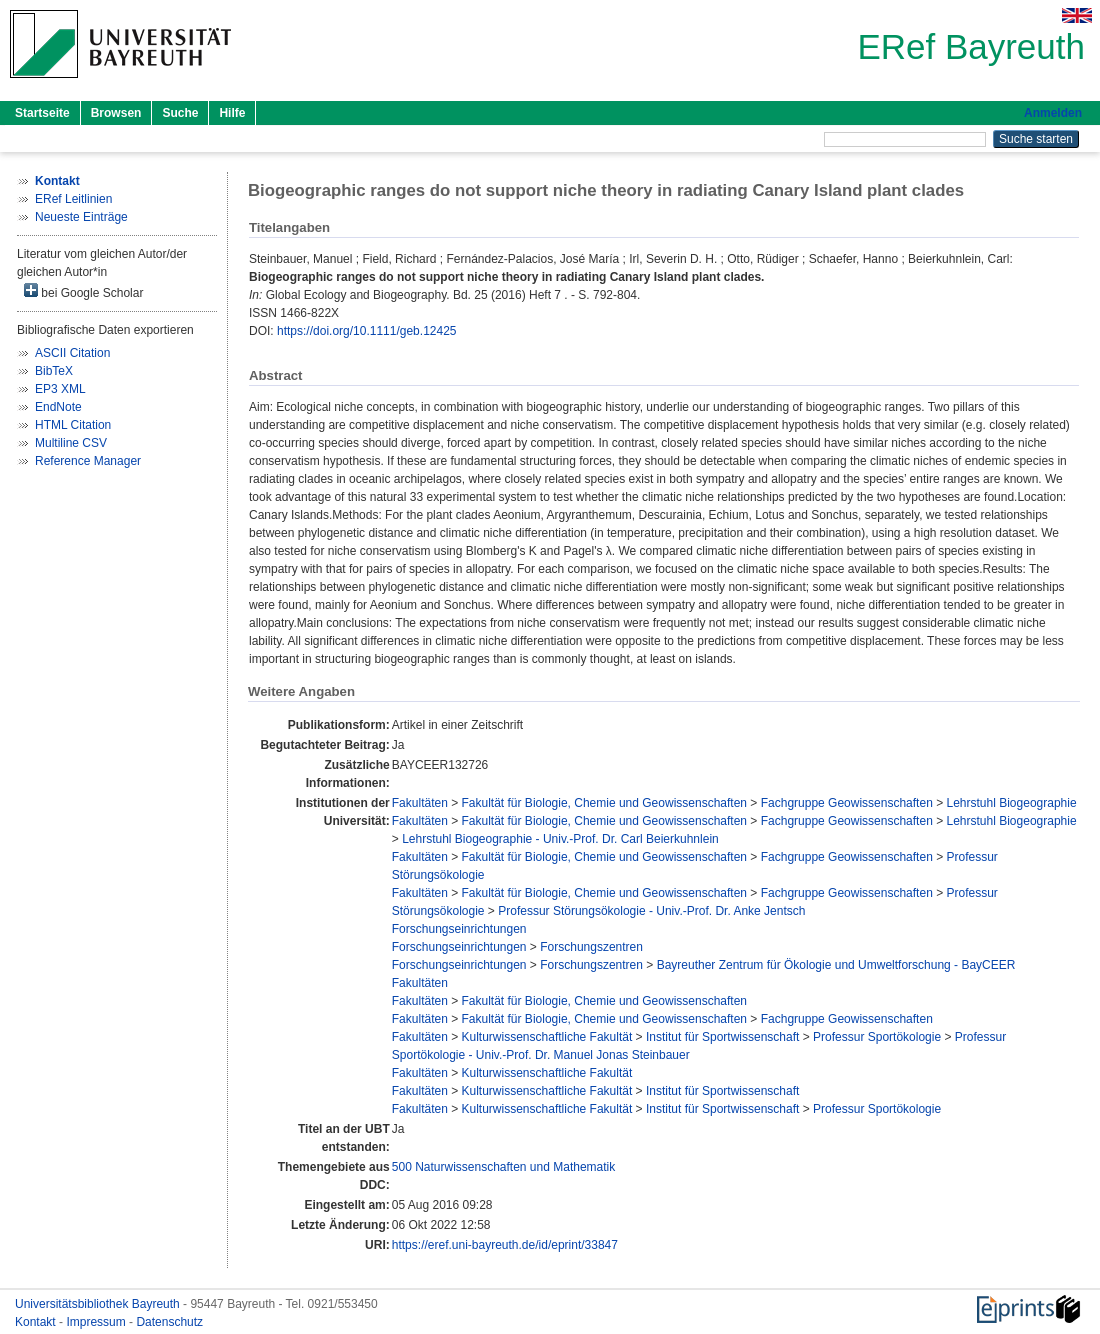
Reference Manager (88, 461)
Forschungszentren (591, 947)
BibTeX (54, 371)
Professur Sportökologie (877, 1037)
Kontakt (37, 1322)
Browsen (116, 113)
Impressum (97, 1322)
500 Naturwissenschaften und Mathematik (503, 1167)
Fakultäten (420, 803)
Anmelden (1053, 113)
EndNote (58, 407)
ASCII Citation (72, 353)
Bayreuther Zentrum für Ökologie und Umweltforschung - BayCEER (836, 965)
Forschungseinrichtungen (459, 929)
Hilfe (232, 113)
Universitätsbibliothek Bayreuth (99, 1304)
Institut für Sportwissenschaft (722, 1037)
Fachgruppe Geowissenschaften (847, 803)
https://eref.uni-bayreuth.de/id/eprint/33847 (505, 1245)
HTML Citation (73, 425)
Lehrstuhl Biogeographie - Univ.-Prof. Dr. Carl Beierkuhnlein (560, 839)
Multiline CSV (71, 443)
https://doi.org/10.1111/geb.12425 (366, 331)
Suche (180, 113)
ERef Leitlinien (73, 199)
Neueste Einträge (81, 217)
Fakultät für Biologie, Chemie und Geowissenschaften (605, 803)
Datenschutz (169, 1322)
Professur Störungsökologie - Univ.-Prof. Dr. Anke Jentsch (651, 911)
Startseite (42, 113)
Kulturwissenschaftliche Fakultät (547, 1037)
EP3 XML (60, 389)
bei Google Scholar (83, 291)
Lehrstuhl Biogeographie (1012, 803)
